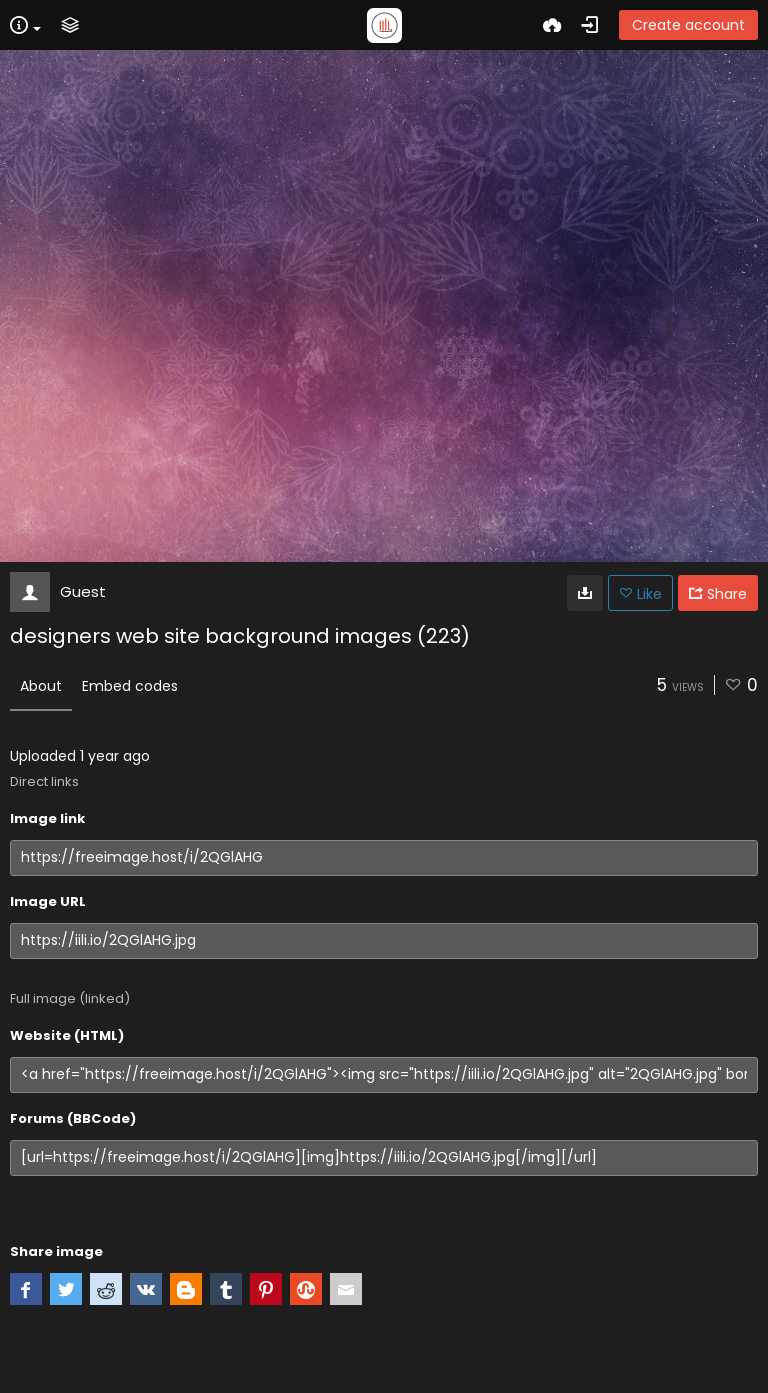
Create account (688, 25)
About (41, 686)
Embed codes (130, 686)
